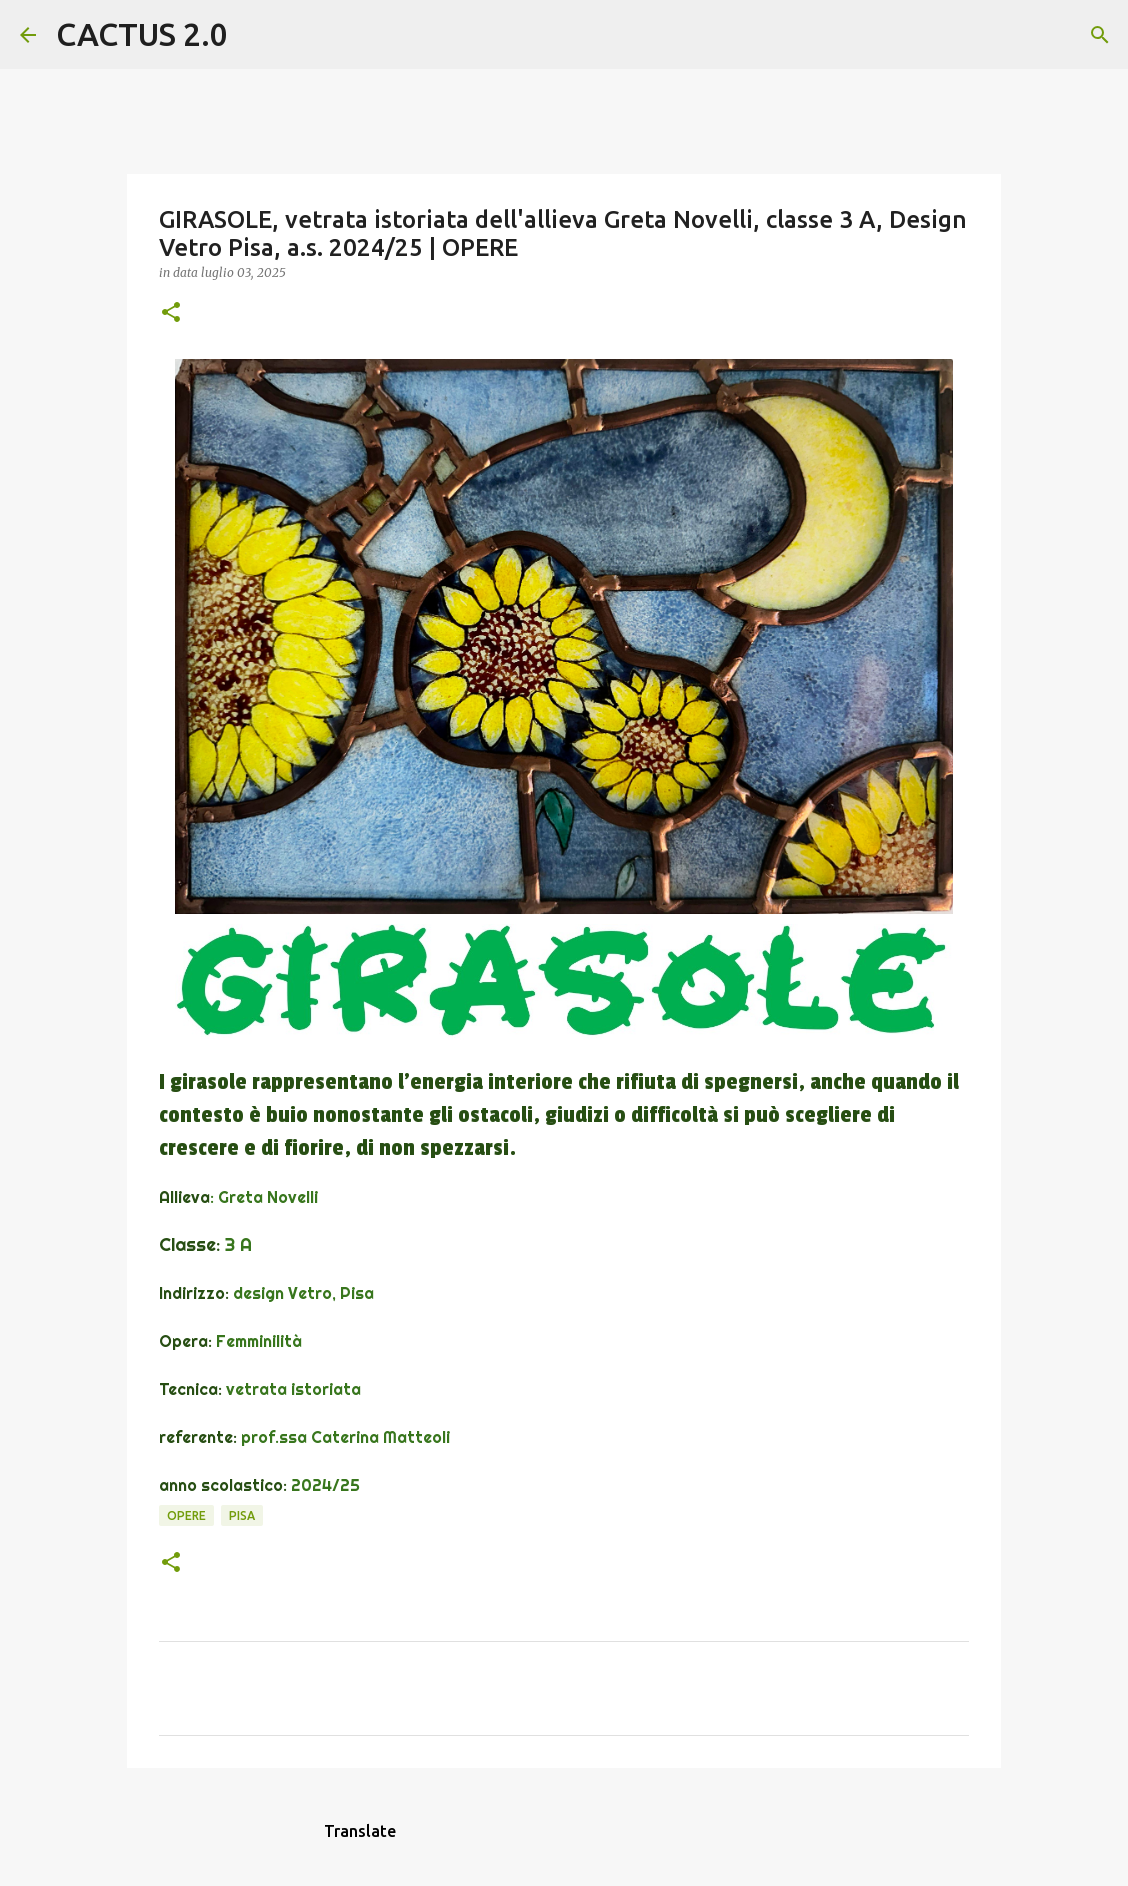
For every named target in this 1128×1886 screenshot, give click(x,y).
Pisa (242, 1515)
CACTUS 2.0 (142, 34)
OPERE (186, 1515)
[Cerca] (256, 35)
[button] (171, 313)
